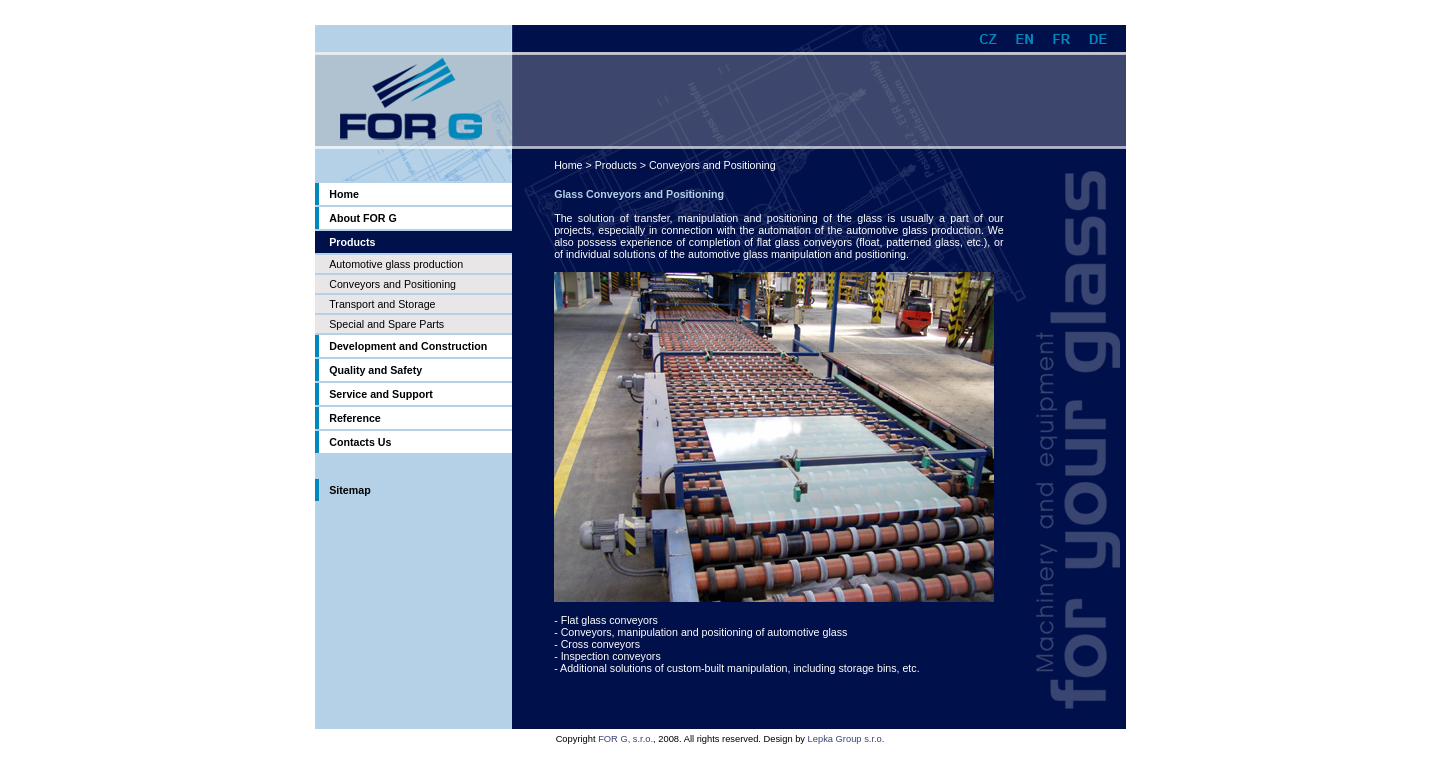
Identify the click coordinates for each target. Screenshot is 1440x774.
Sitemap (349, 490)
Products (616, 165)
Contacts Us (360, 442)
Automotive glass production (396, 264)
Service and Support (381, 394)
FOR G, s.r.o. (625, 739)
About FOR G (362, 218)
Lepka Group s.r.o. (846, 739)
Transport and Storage (382, 304)
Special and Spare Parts (386, 324)
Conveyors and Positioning (392, 284)
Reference (355, 418)
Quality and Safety (375, 370)
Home (344, 194)
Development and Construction (408, 346)
